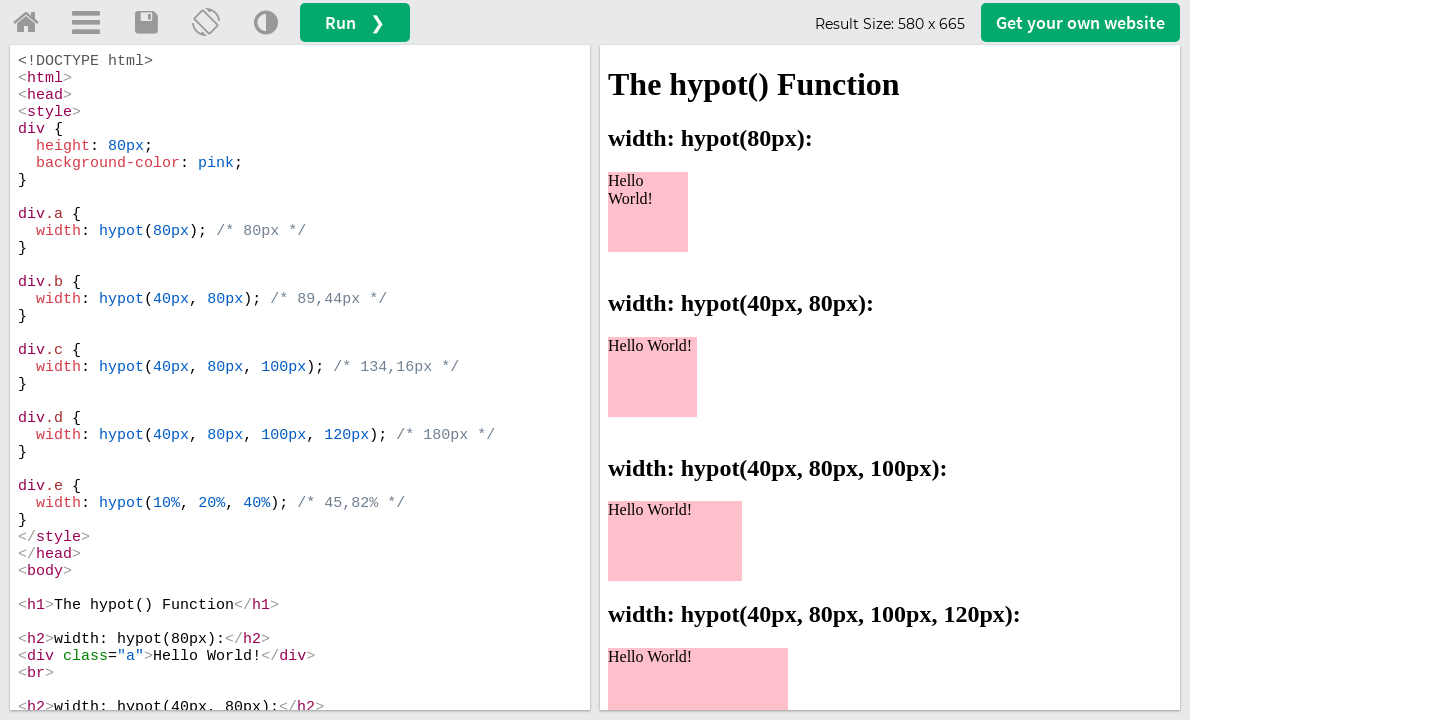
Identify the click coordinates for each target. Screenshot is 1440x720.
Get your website (1080, 22)
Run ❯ (355, 22)
